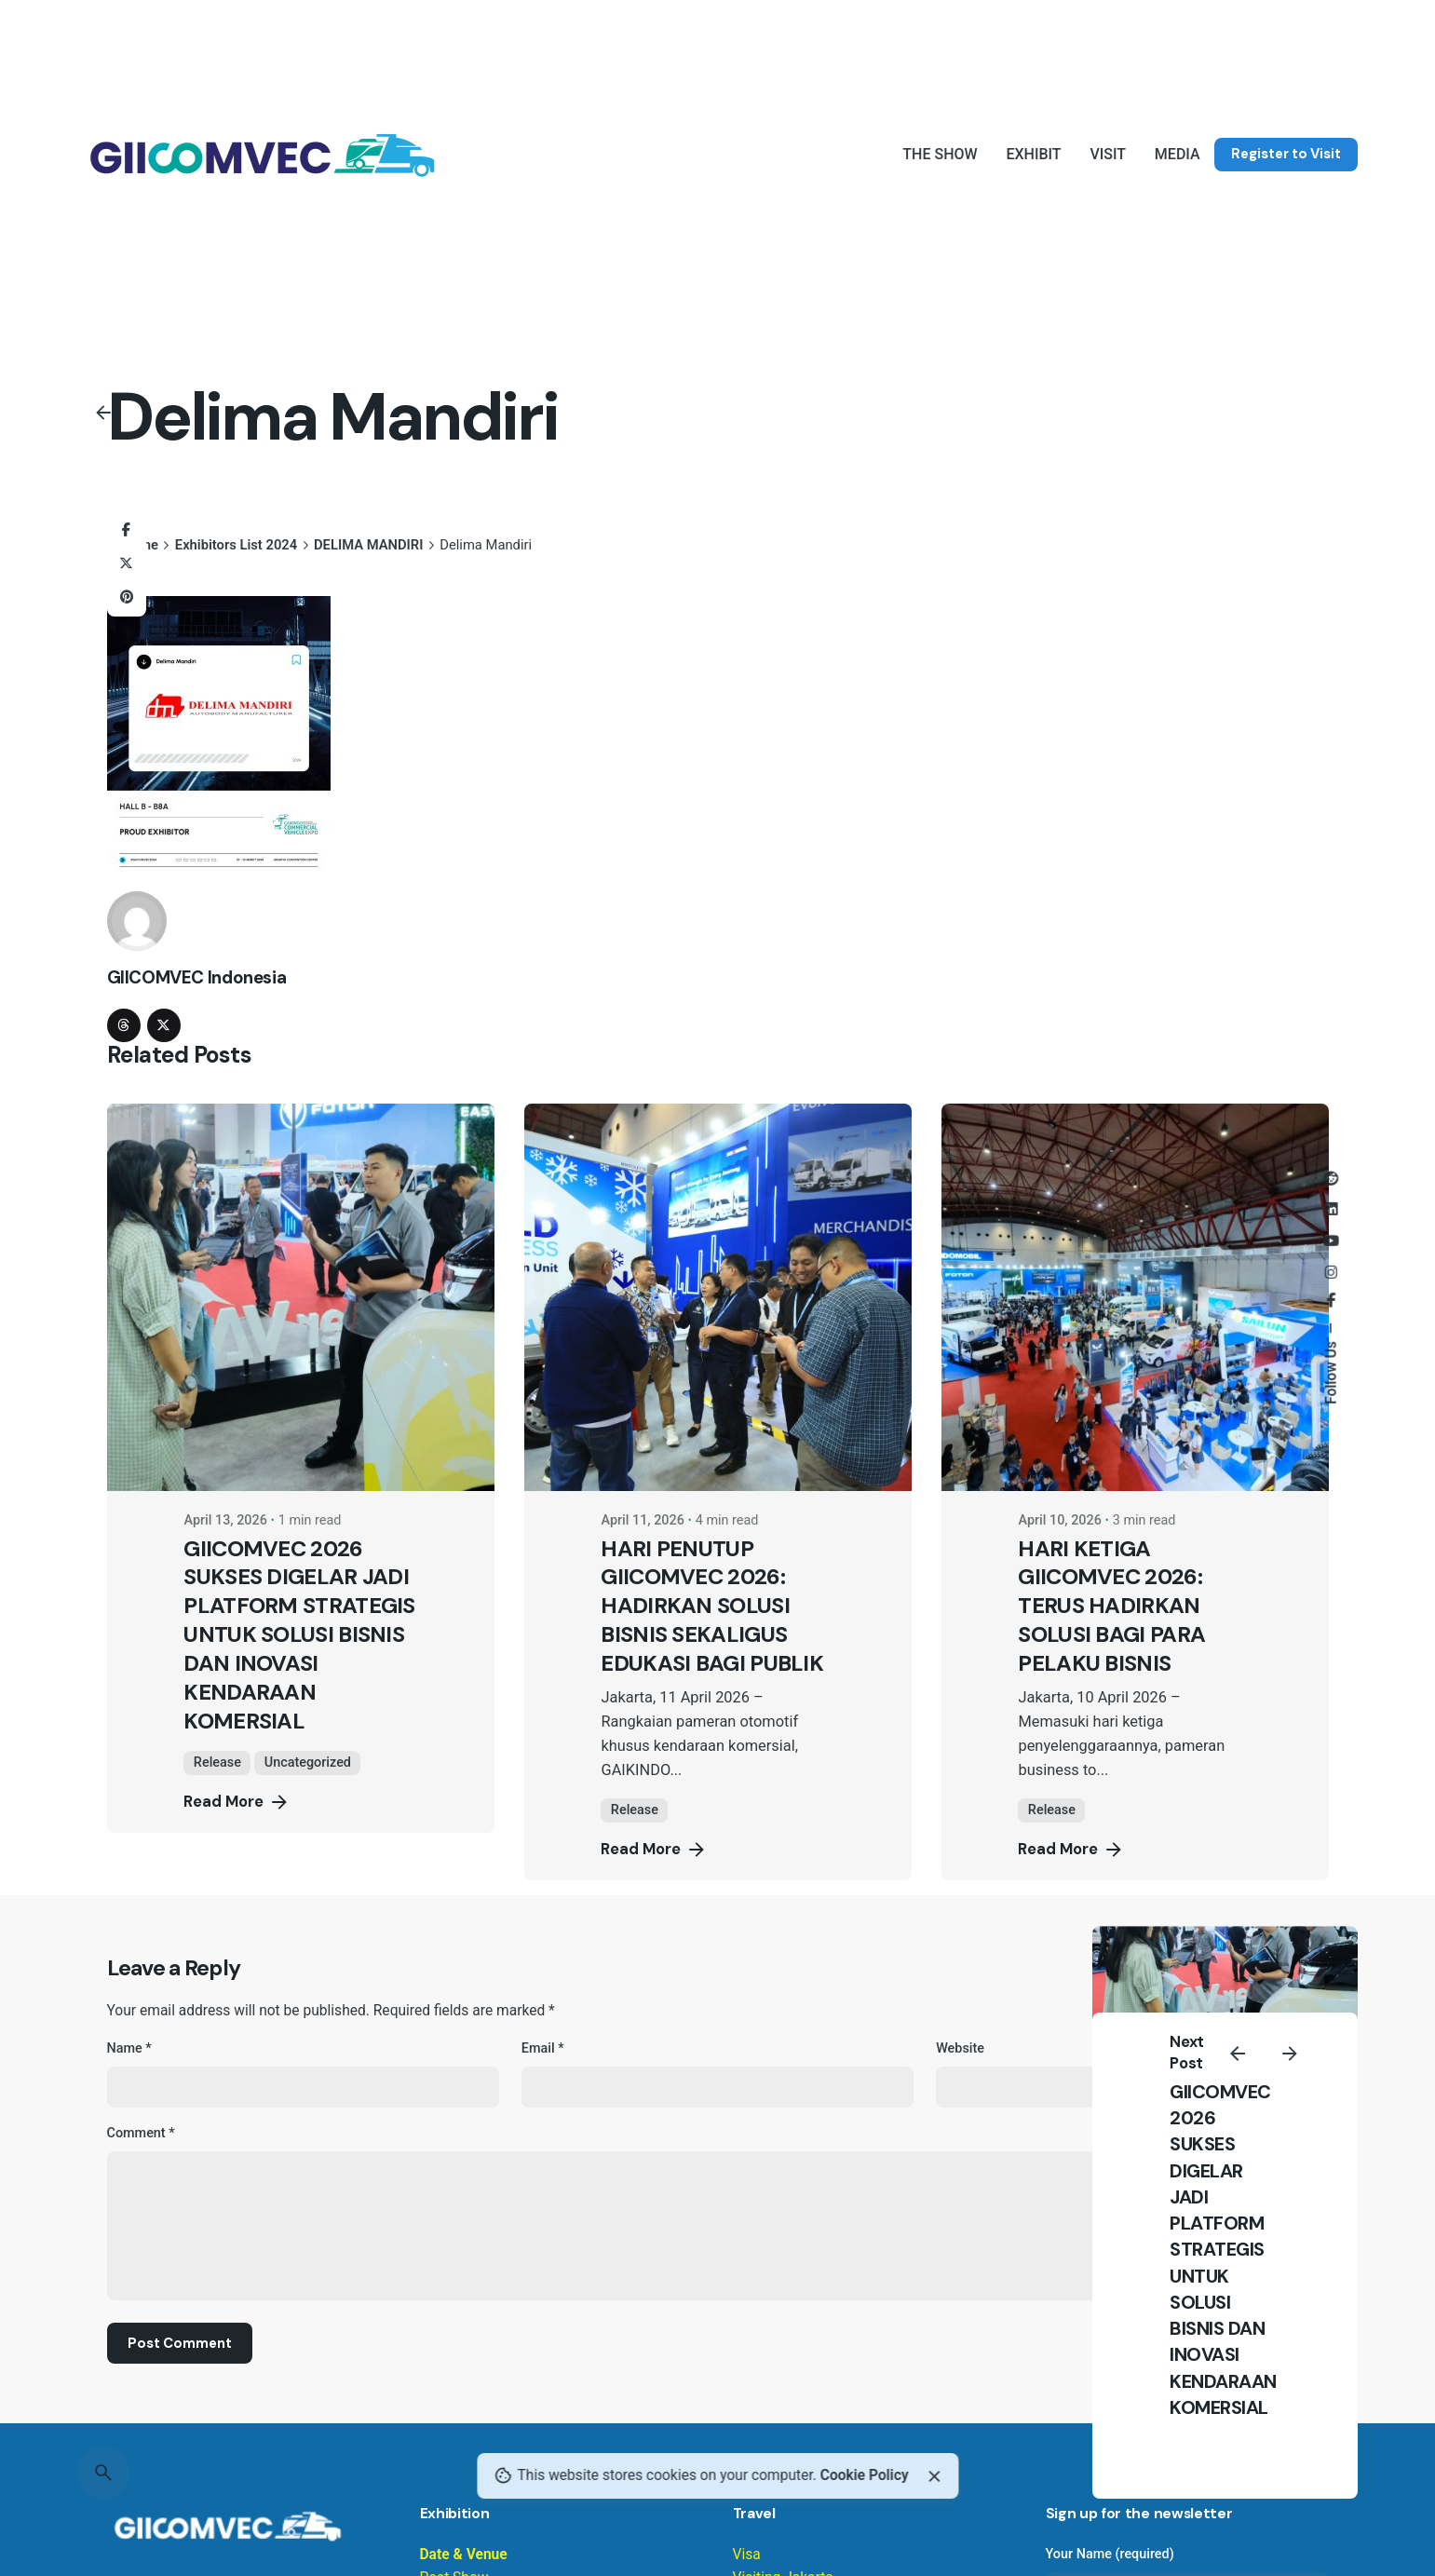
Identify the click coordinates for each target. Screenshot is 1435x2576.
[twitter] (164, 1025)
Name (129, 2048)
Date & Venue (464, 2554)
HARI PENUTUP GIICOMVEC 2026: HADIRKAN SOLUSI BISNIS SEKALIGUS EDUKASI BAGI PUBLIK (712, 1605)
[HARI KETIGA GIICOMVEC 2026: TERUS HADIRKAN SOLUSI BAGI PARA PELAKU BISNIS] (1135, 1297)
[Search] (103, 2473)
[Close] (934, 2476)
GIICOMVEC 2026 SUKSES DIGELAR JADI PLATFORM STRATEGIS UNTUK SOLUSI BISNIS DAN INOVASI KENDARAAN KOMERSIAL (1223, 2250)
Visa (747, 2554)
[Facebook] (126, 530)
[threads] (124, 1025)
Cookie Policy (864, 2475)
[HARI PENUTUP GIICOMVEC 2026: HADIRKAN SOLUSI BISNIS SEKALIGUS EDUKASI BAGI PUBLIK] (718, 1297)
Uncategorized (307, 1762)
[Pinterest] (126, 597)
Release (217, 1762)
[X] (126, 563)
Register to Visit (1286, 153)
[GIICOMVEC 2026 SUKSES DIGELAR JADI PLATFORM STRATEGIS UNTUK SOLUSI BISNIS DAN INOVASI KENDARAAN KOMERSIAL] (300, 1297)
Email (542, 2048)
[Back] (103, 412)
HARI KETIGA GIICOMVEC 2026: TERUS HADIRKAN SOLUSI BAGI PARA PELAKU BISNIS (1111, 1605)
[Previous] (1238, 2053)
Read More (236, 1802)
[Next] (1290, 2053)
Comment (141, 2133)
